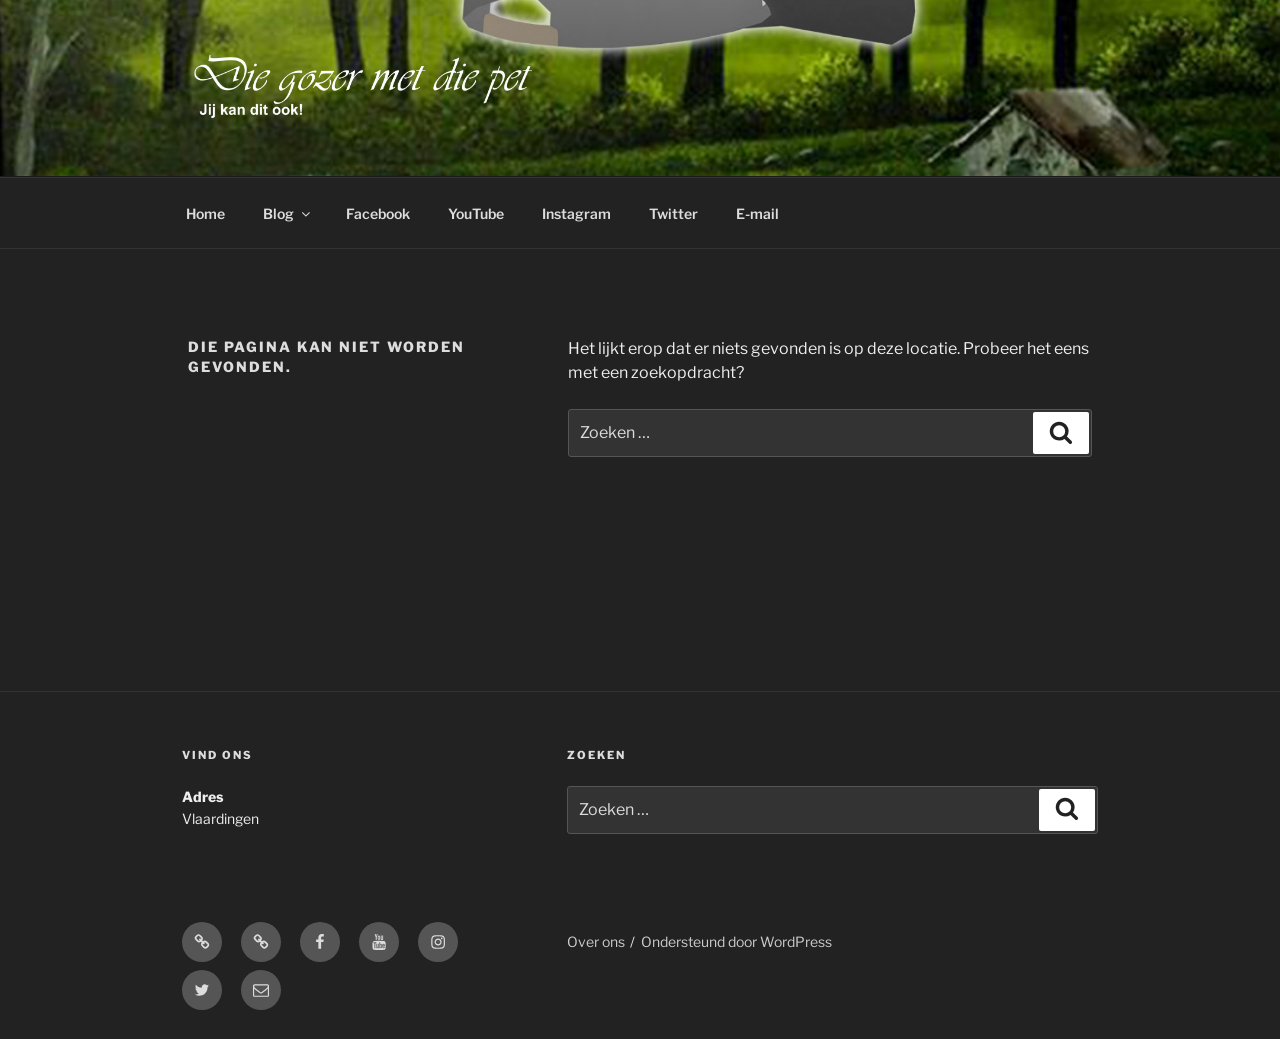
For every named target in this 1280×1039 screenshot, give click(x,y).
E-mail (757, 213)
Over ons (596, 941)
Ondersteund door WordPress (736, 941)
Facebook (378, 213)
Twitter (673, 213)
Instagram (576, 213)
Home (205, 213)
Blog (288, 213)
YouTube (476, 213)
